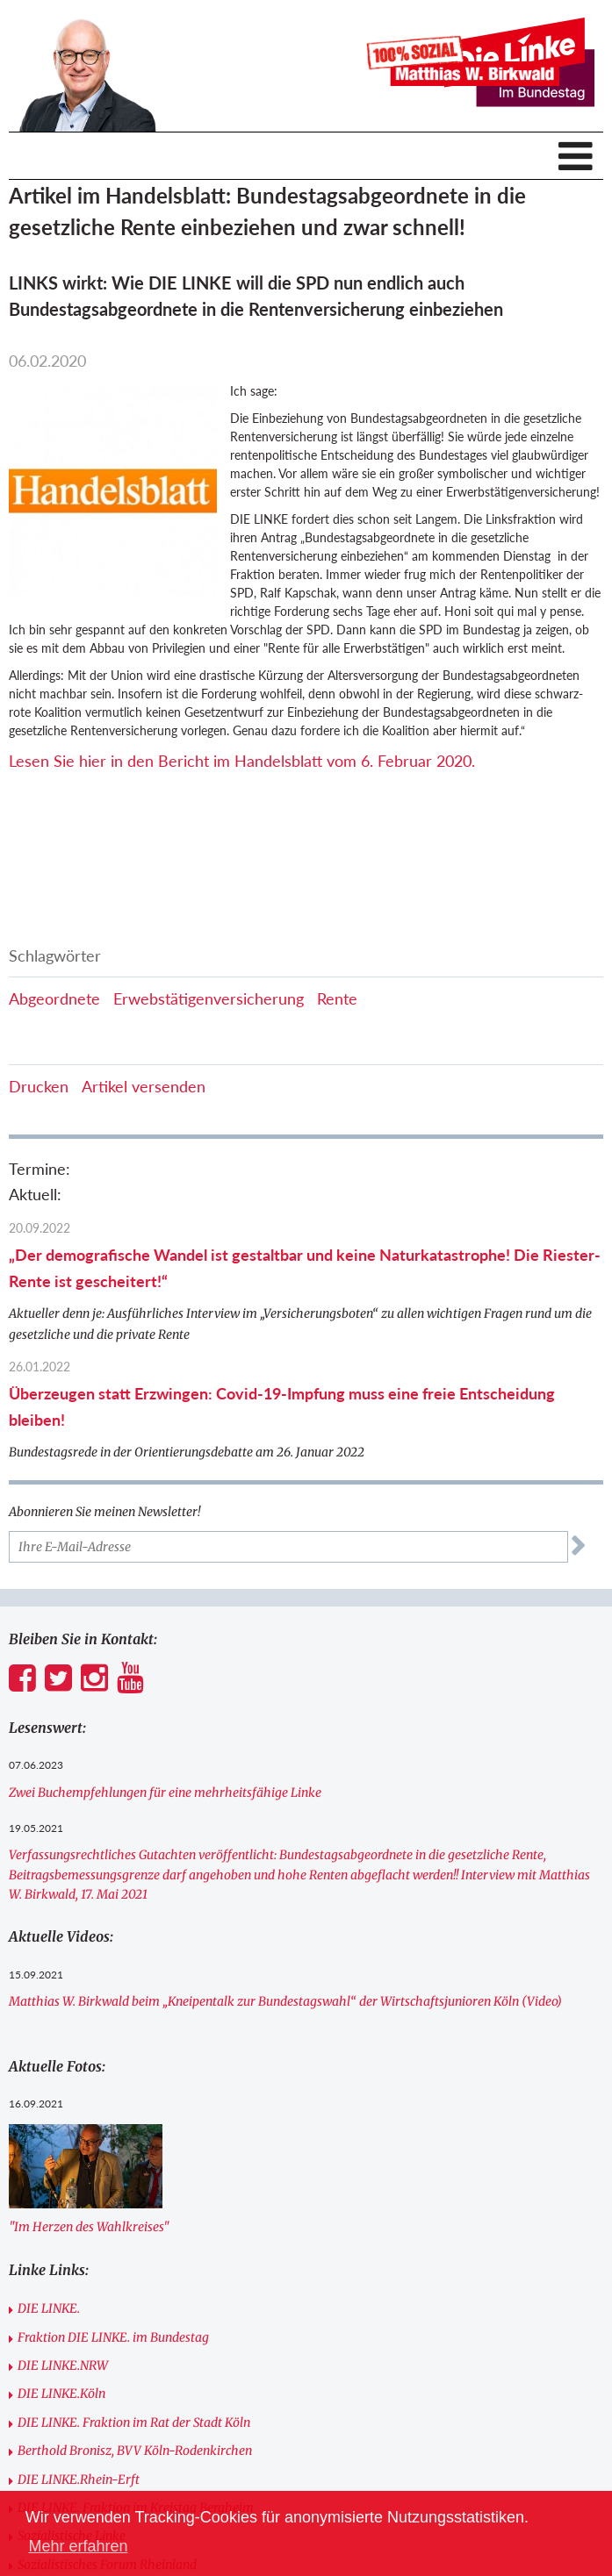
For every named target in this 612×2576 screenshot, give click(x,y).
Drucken (38, 1086)
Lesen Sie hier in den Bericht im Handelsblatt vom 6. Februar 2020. (242, 760)
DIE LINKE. (49, 2308)
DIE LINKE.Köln (61, 2393)
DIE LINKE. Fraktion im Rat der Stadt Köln (134, 2422)
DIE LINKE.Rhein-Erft (79, 2479)
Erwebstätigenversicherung (208, 998)
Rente (337, 998)
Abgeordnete (54, 998)
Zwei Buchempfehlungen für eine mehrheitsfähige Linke (165, 1792)
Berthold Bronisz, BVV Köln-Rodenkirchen (135, 2450)
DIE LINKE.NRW (63, 2365)
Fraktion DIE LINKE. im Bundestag (113, 2337)
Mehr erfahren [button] (77, 2546)
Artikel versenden (143, 1086)
